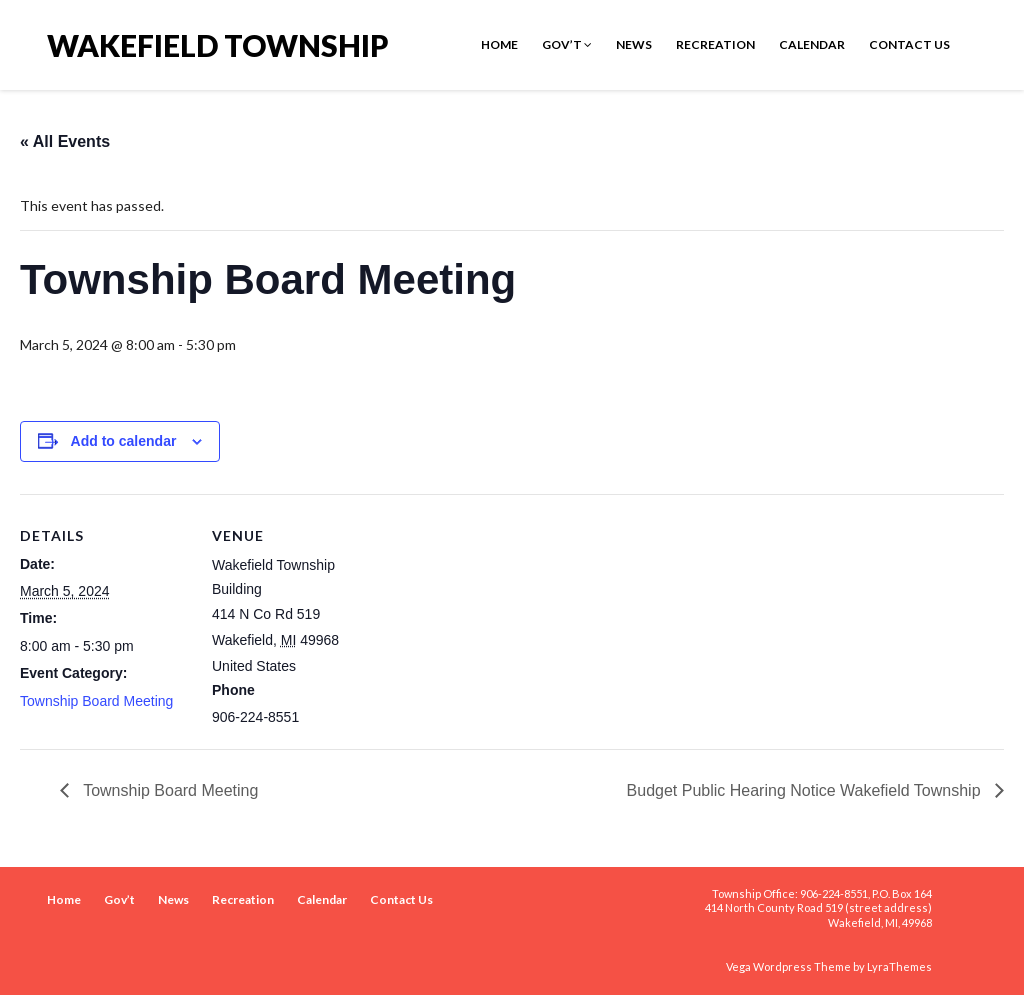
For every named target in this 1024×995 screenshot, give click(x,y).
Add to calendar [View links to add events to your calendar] (124, 441)
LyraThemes (899, 966)
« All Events (65, 141)
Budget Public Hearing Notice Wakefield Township (806, 790)
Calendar (812, 44)
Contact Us (909, 44)
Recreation (715, 44)
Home (499, 44)
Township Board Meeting (96, 701)
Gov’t (567, 44)
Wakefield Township (218, 43)
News (634, 44)
